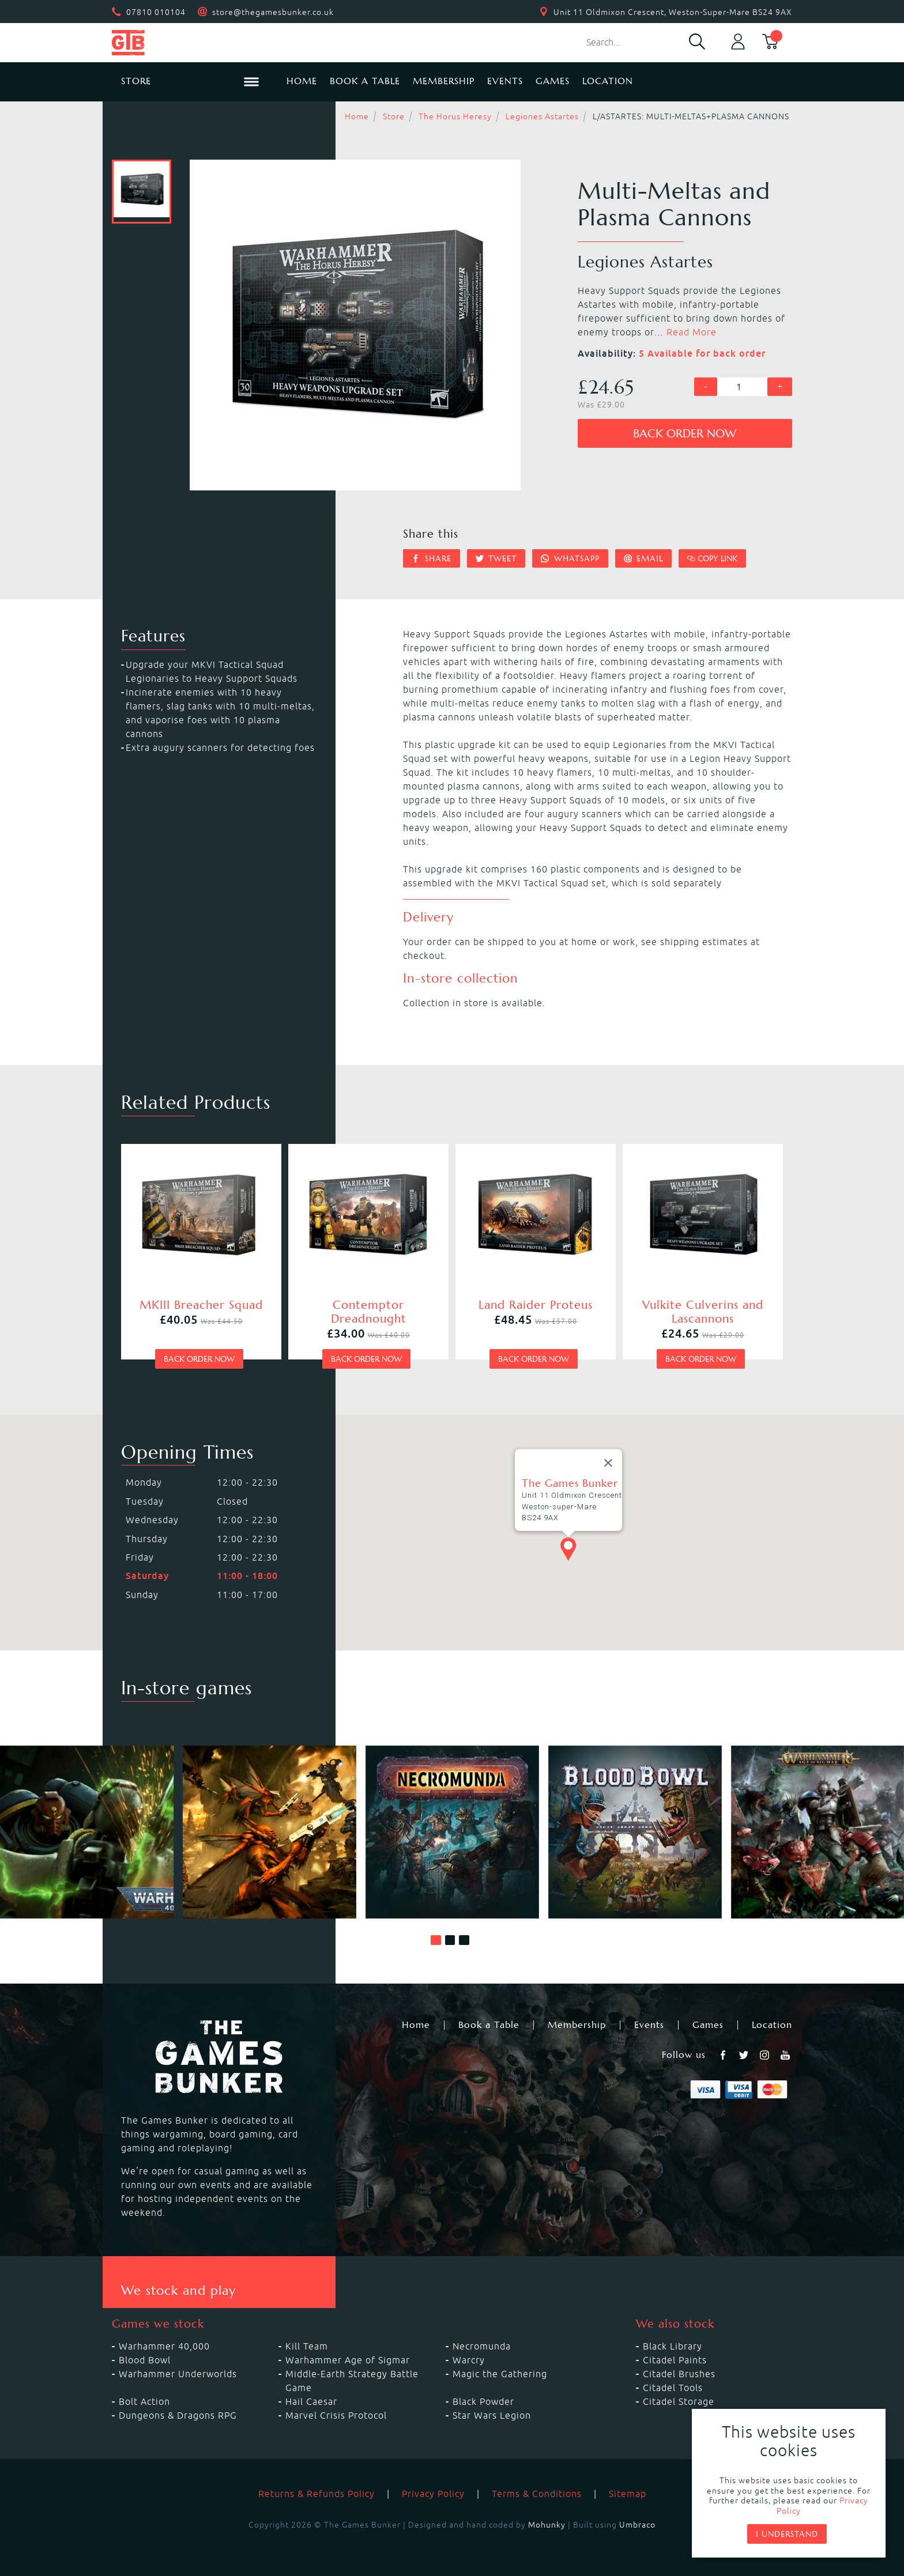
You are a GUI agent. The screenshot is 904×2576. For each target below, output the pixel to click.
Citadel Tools (673, 2387)
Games (553, 81)
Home (302, 81)
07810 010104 (156, 12)
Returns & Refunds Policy (316, 2493)
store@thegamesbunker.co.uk (273, 12)
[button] (436, 1940)
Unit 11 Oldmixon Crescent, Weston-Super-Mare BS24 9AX (672, 12)
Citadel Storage (678, 2401)
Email (644, 558)
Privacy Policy (433, 2493)
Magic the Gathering (500, 2374)
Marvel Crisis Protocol (336, 2415)
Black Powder (483, 2401)
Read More (691, 332)
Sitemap (627, 2493)
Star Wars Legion (492, 2415)
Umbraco (637, 2524)
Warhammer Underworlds (178, 2374)
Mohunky (547, 2524)
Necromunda (482, 2346)
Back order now (684, 433)
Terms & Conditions (537, 2493)
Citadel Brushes (679, 2374)
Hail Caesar (311, 2401)
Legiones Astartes (542, 116)
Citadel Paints (675, 2360)
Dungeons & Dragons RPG (178, 2415)
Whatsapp (570, 558)
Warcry (469, 2360)
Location (607, 81)
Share (431, 558)
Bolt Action (144, 2401)
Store (394, 116)
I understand (787, 2534)
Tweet (496, 558)
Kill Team (306, 2346)
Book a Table (365, 81)
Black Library (672, 2346)
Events (505, 81)
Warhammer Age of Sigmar (347, 2360)
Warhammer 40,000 (164, 2346)
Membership (443, 81)
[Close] (608, 1463)
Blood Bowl (145, 2360)
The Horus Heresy (455, 116)
